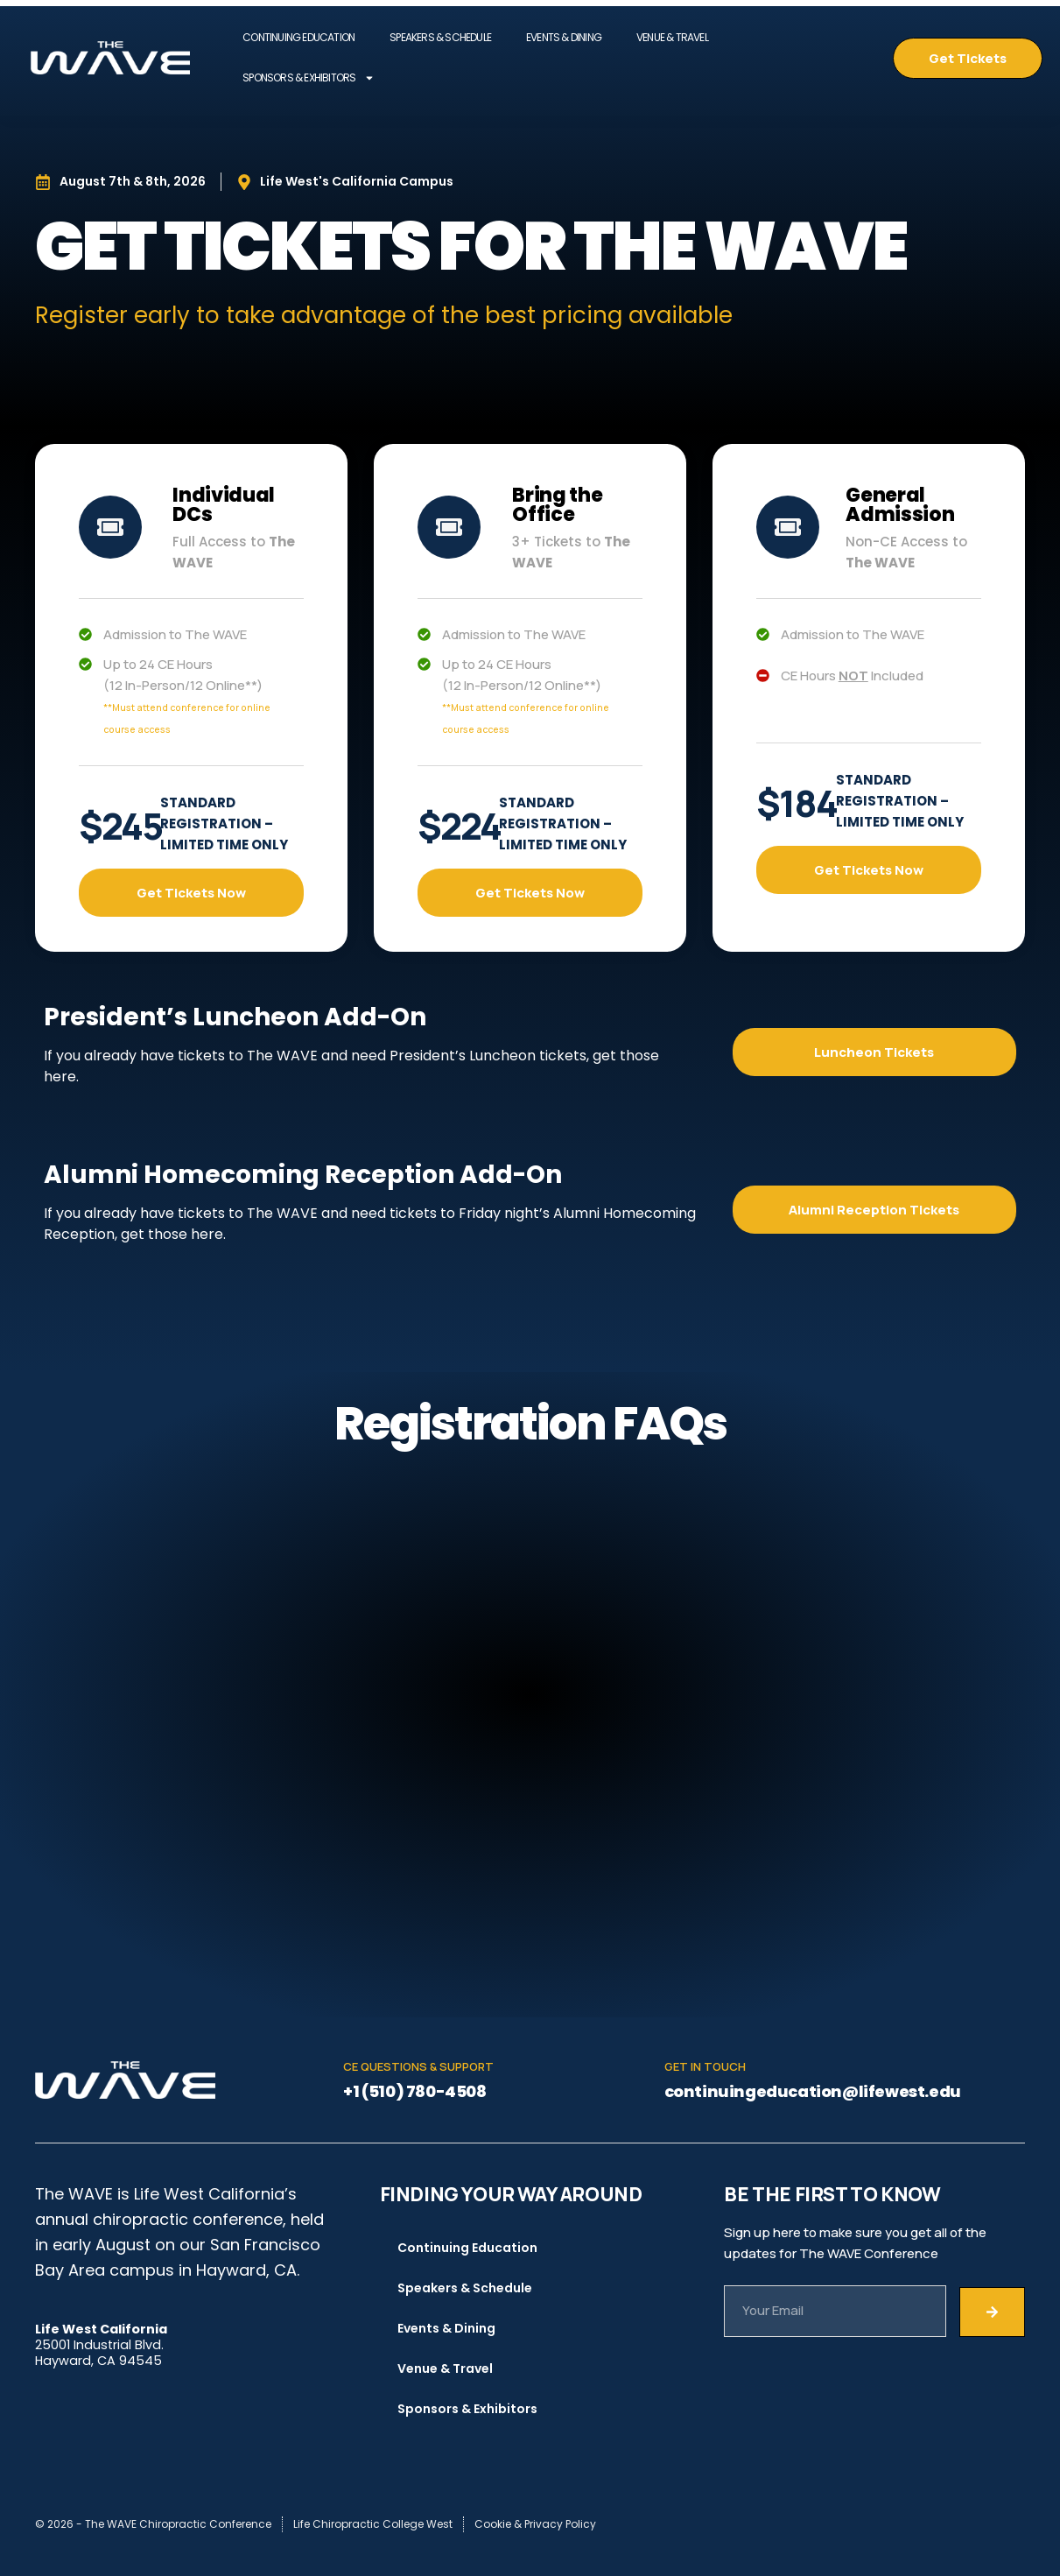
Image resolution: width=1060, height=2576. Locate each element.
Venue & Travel (672, 37)
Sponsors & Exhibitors (308, 78)
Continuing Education (298, 37)
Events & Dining (563, 37)
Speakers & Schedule (440, 37)
